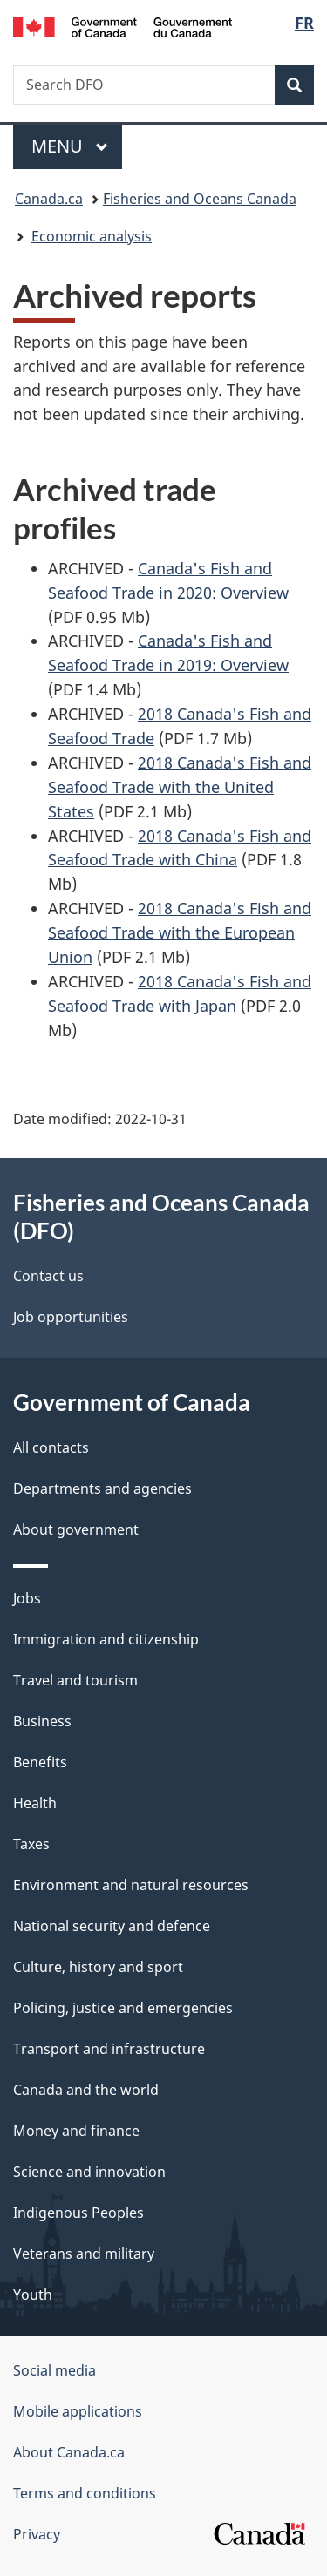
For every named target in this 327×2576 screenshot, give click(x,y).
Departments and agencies (102, 1488)
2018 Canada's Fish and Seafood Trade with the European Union (179, 932)
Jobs (27, 1598)
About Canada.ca (69, 2452)
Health (35, 1803)
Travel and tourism (75, 1680)
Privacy (36, 2534)
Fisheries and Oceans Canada (199, 198)
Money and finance (76, 2130)
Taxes (31, 1844)
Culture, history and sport (98, 1966)
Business (42, 1721)
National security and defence (111, 1925)
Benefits (40, 1762)
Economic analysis (91, 236)
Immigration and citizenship (106, 1639)
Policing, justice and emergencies (123, 2007)
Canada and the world (86, 2089)
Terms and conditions (84, 2493)
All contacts (51, 1447)
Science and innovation (89, 2171)
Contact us (48, 1275)
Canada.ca (49, 198)
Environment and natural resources (131, 1885)
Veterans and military (83, 2253)
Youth (32, 2294)
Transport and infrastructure (109, 2048)
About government (76, 1529)
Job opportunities (70, 1316)
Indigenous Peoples (78, 2212)
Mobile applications (77, 2411)
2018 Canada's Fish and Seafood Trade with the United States (179, 787)
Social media (54, 2370)
